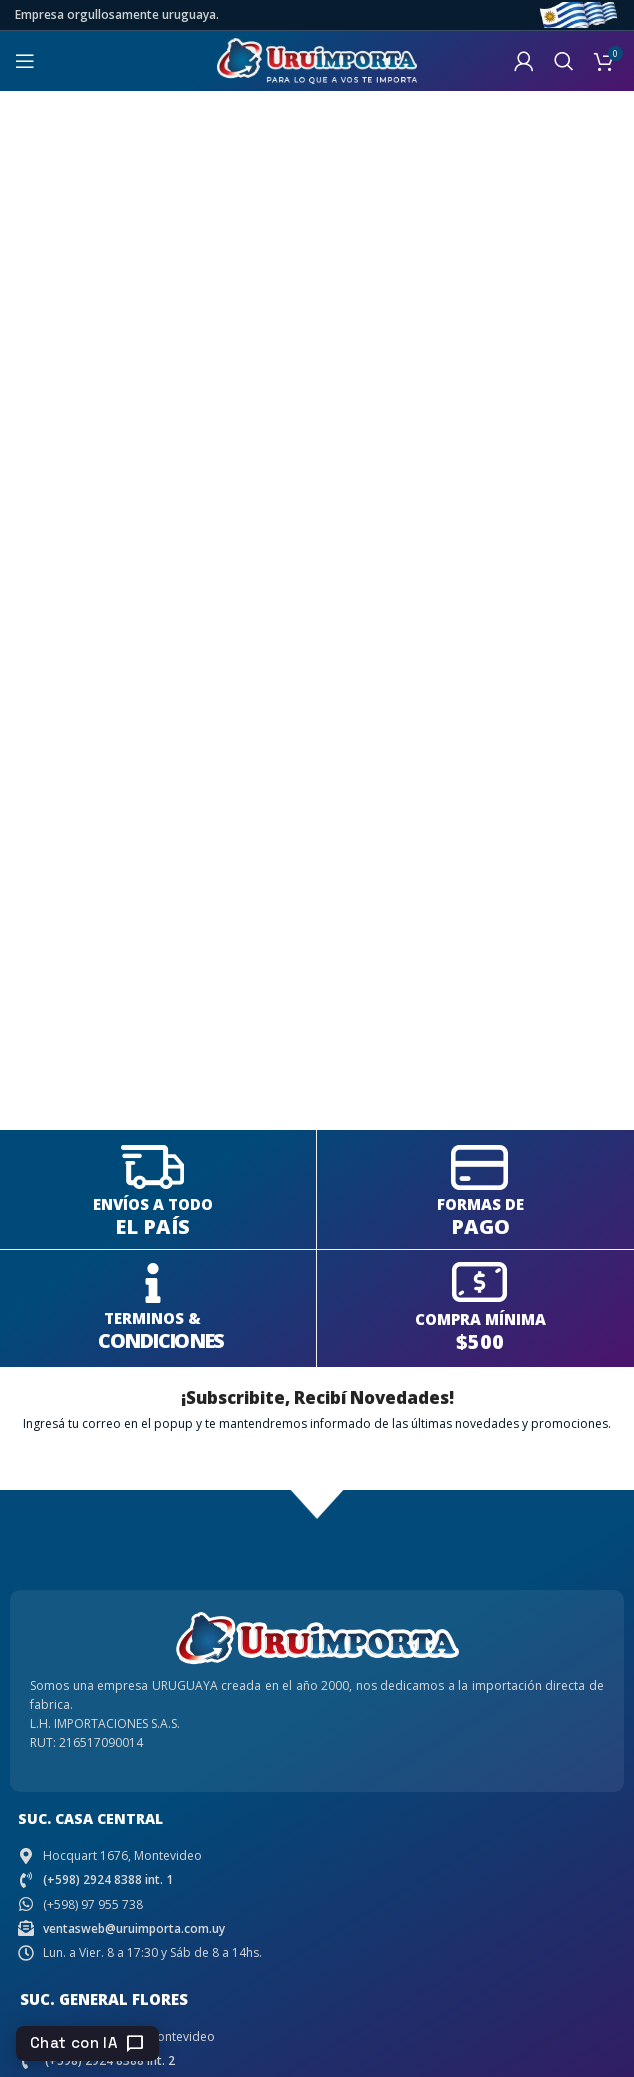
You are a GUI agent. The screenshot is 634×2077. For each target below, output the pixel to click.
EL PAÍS (152, 1226)
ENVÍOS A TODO (153, 1204)
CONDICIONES (160, 1340)
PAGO (480, 1226)
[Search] (564, 61)
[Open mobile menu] (25, 61)
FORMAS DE (480, 1204)
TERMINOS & (152, 1318)
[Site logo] (317, 59)
